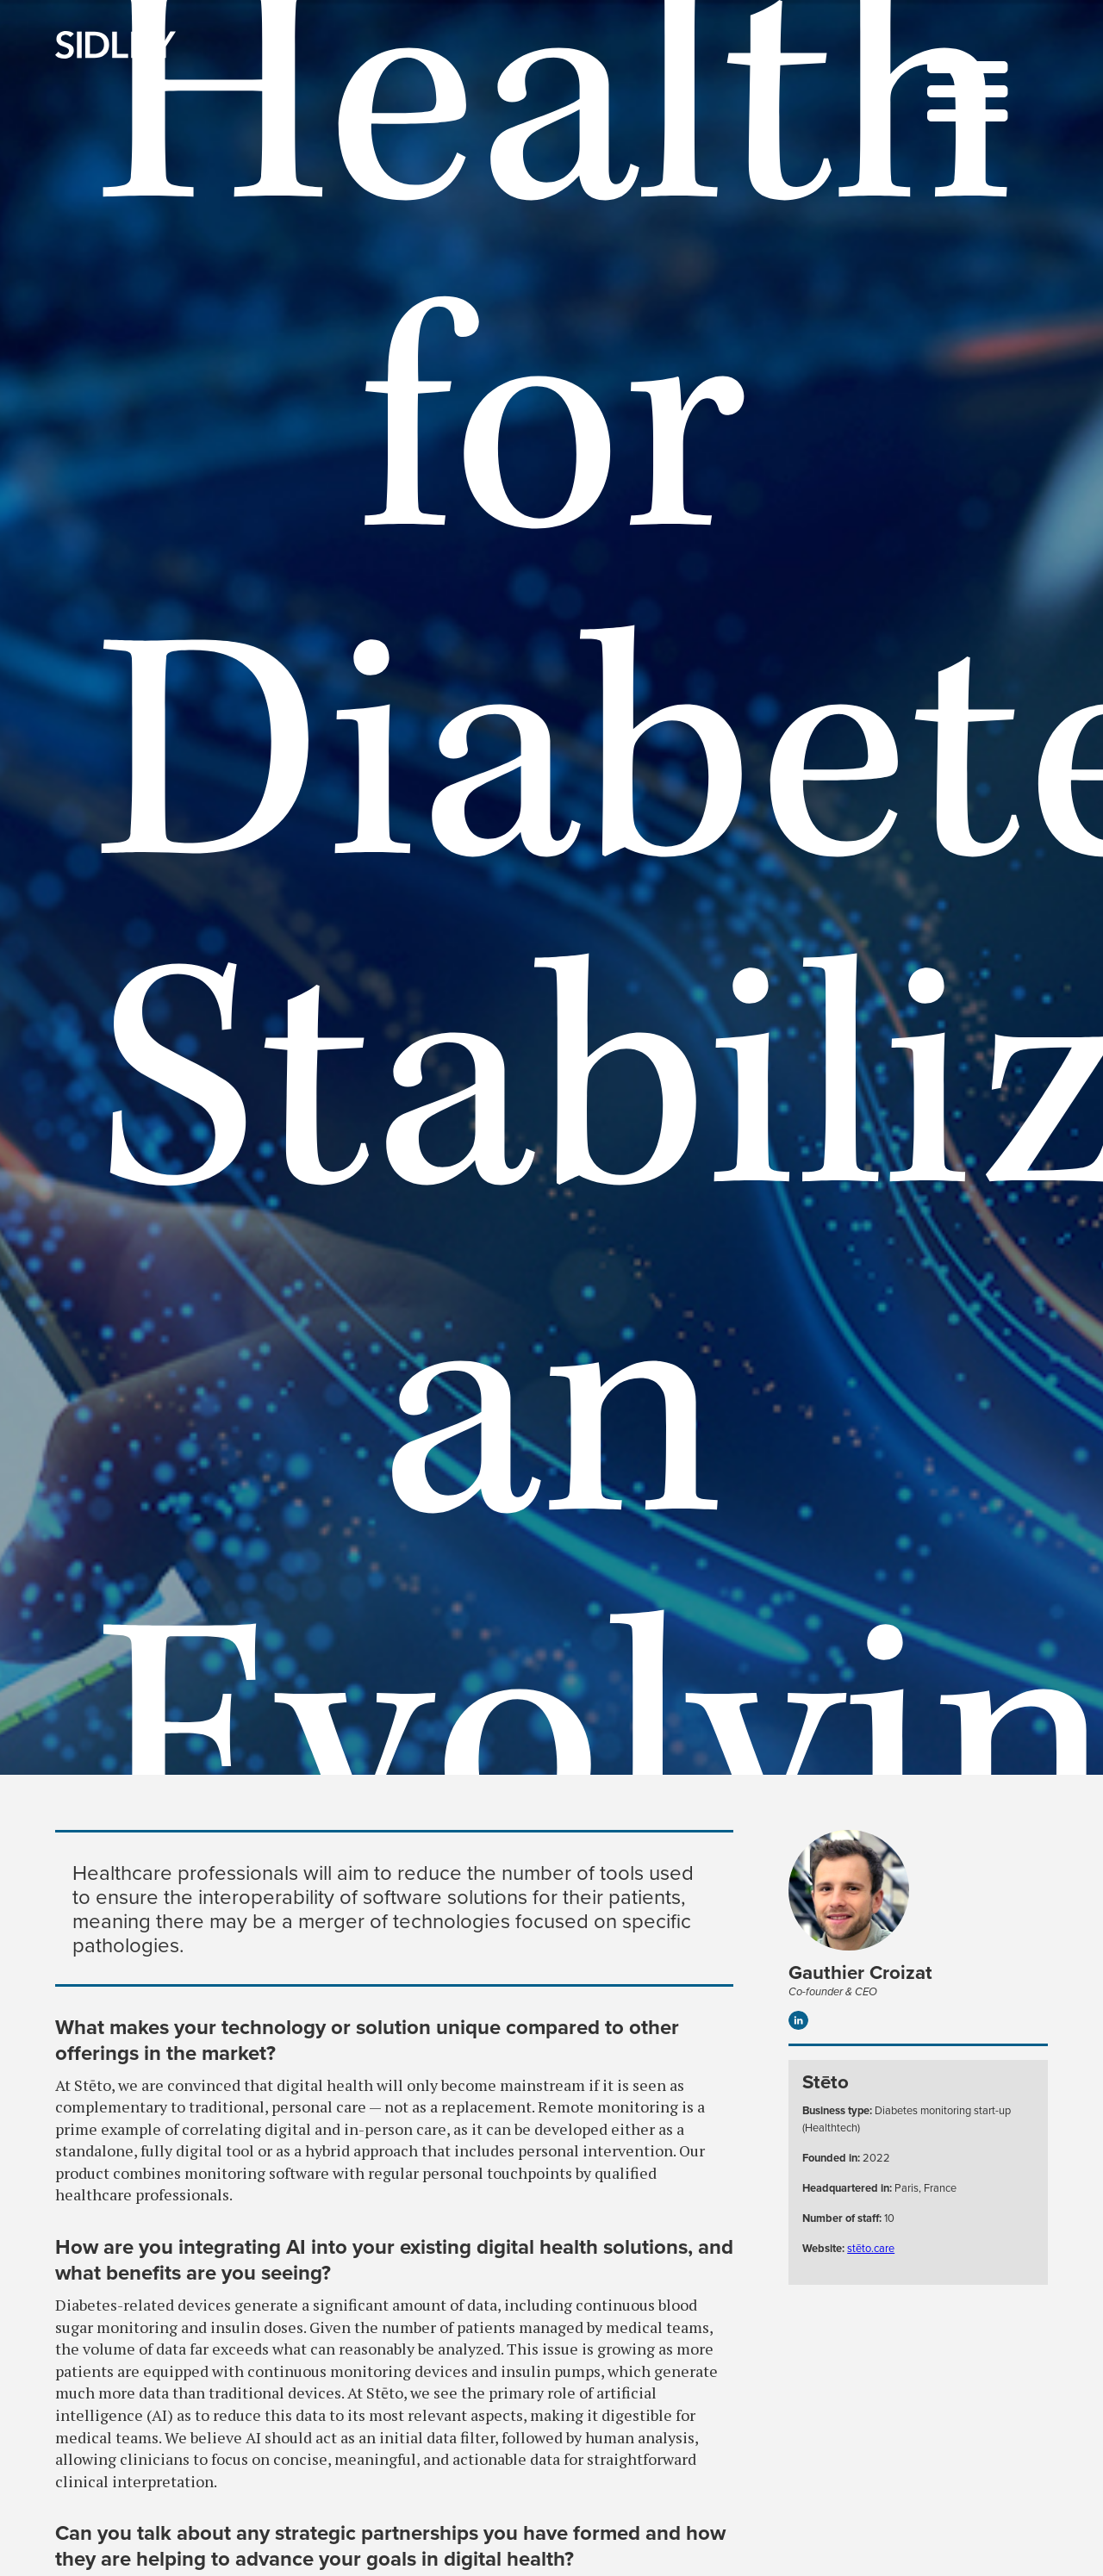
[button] (968, 94)
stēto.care (870, 2248)
